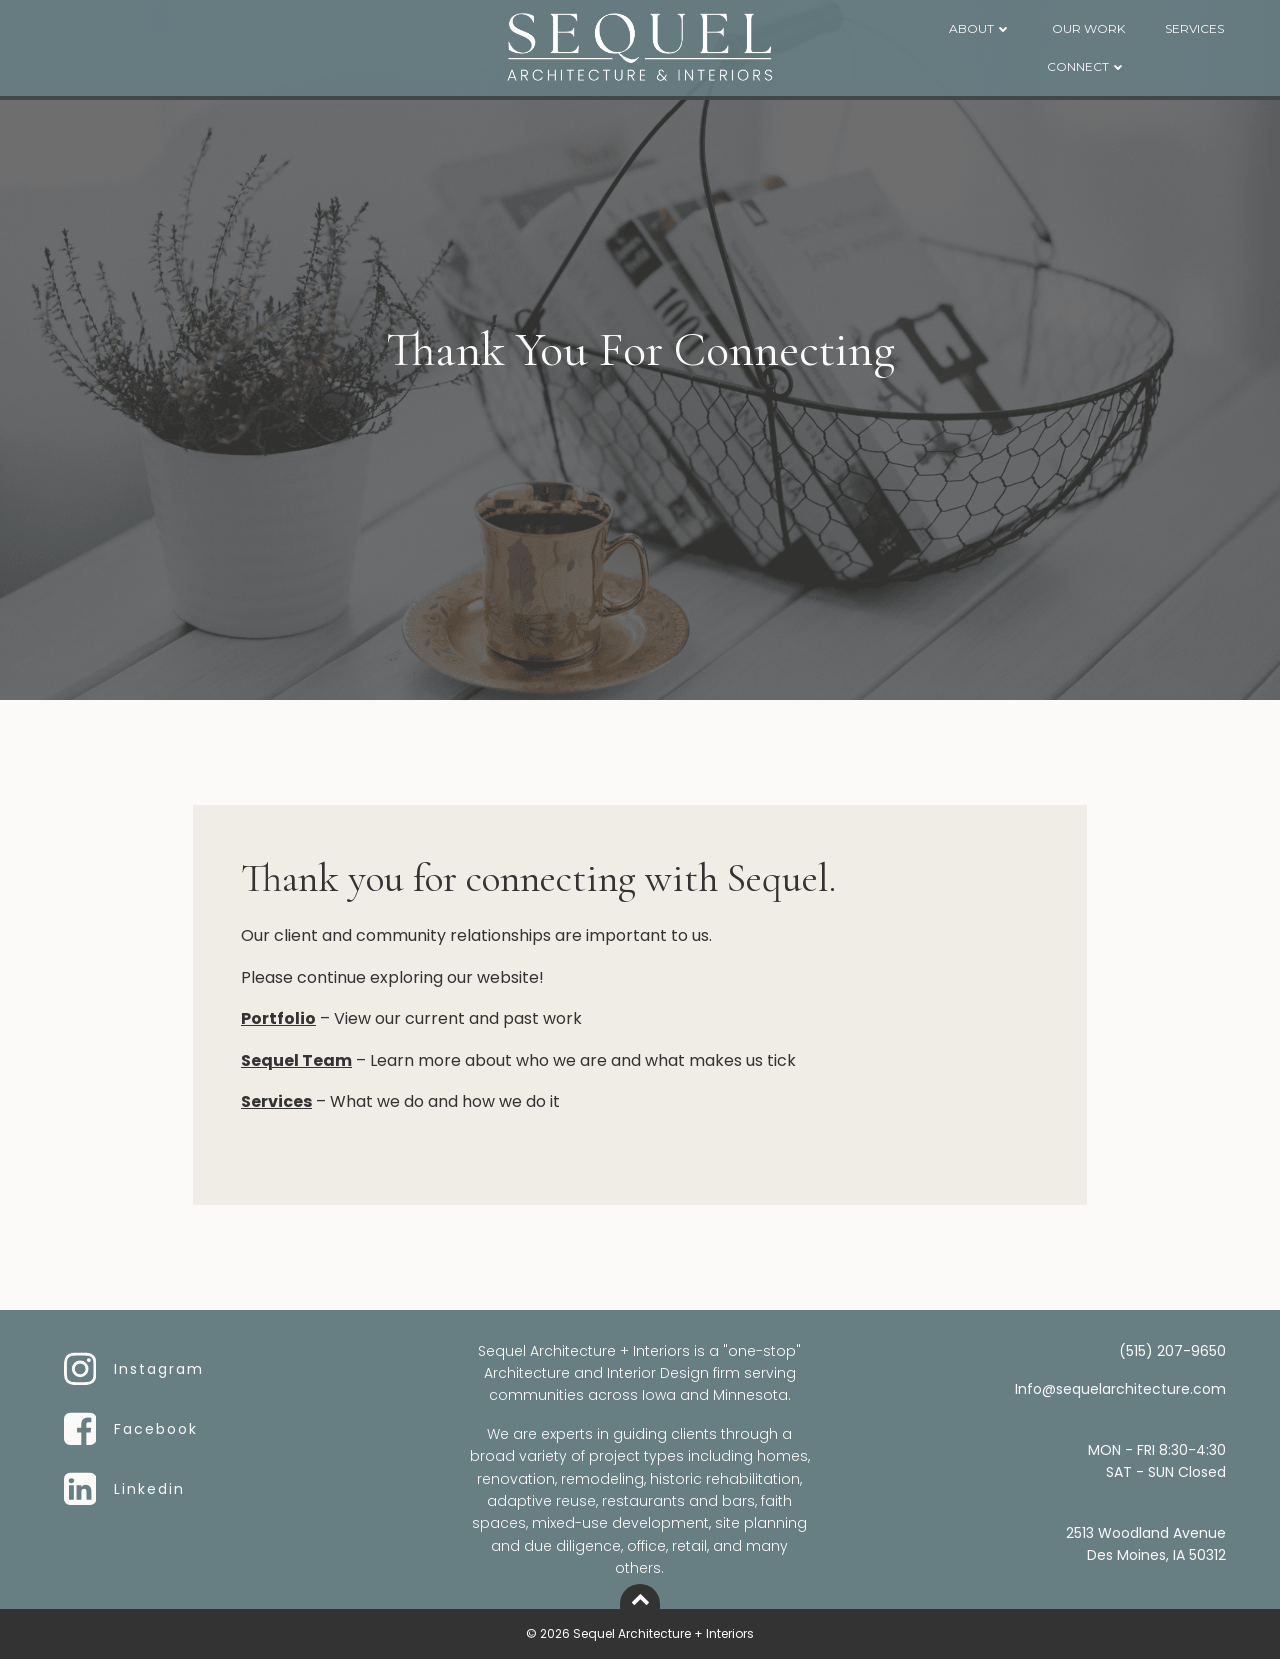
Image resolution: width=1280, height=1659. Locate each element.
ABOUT (980, 28)
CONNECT (1087, 66)
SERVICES (1194, 28)
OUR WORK (1088, 28)
